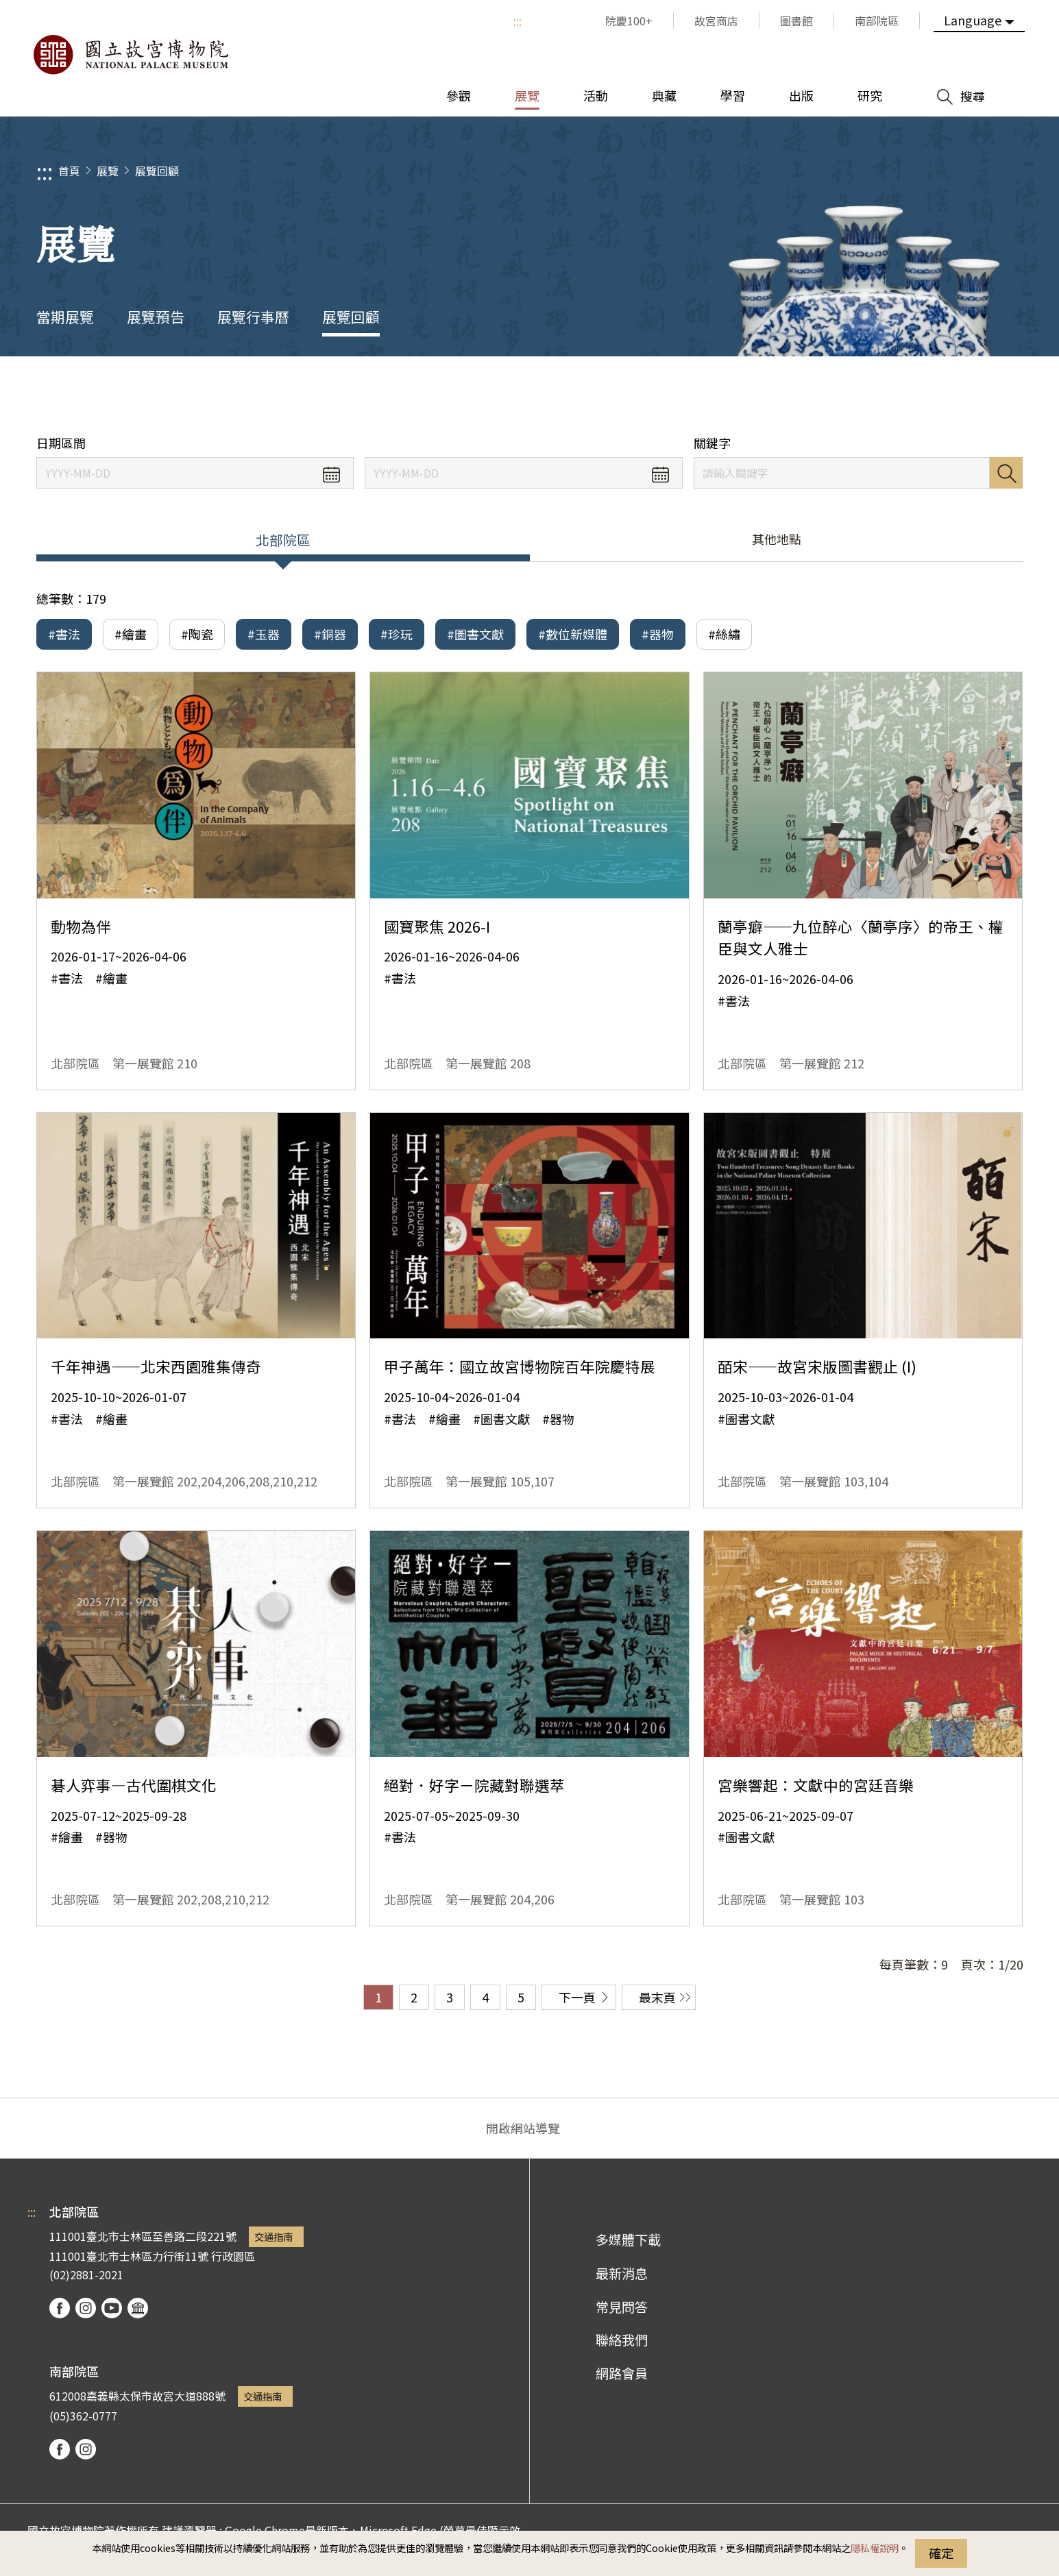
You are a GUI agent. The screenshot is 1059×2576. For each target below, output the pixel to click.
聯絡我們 (622, 2339)
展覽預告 (155, 316)
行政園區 (233, 2256)
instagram (85, 2308)
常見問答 (622, 2306)
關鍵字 (712, 443)
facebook (59, 2308)
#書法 (64, 634)
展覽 (108, 170)
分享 (874, 396)
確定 (941, 2553)
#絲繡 (724, 634)
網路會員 (622, 2373)
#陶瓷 (197, 634)
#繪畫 (130, 634)
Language (972, 20)
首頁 (69, 170)
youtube (111, 2308)
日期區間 (61, 443)
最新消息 (622, 2273)
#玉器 (263, 634)
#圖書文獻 (475, 634)
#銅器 (330, 634)
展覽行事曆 (253, 316)
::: (517, 20)
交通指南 (273, 2236)
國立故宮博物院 (130, 54)
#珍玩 (396, 634)
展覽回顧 (157, 170)
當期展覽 (65, 316)
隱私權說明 (875, 2547)
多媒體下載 (628, 2239)
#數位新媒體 (572, 634)
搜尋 (1006, 473)
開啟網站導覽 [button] (523, 2128)
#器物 (658, 634)
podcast (137, 2308)
